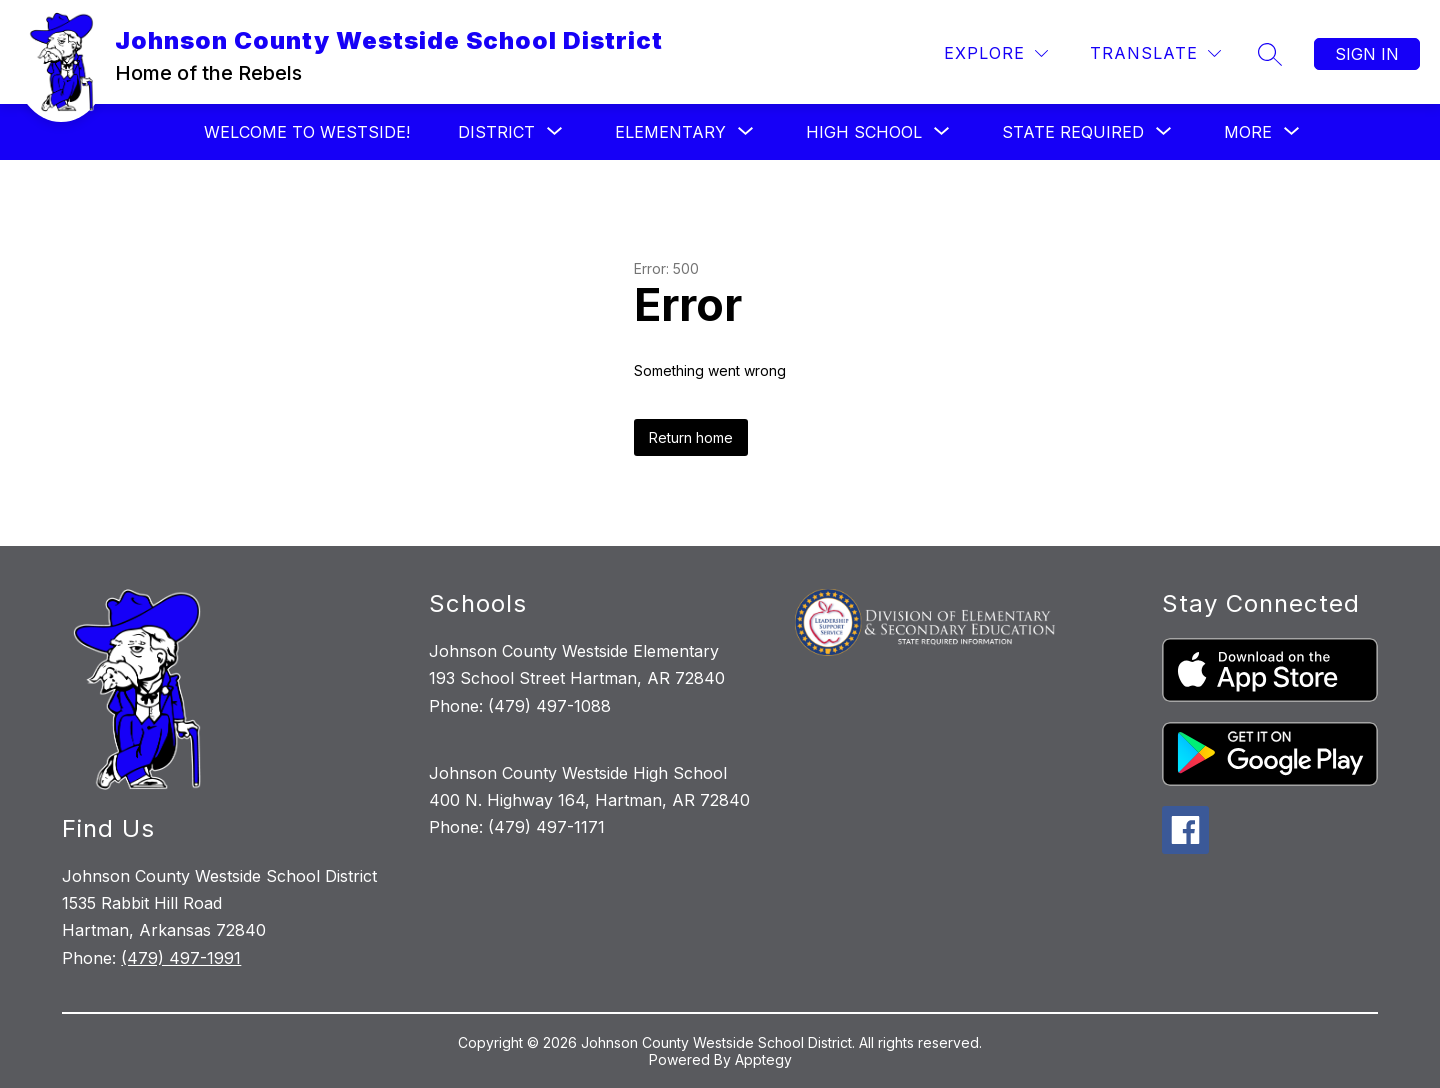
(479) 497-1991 (181, 958)
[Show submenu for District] (496, 132)
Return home (691, 437)
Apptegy (763, 1059)
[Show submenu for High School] (864, 132)
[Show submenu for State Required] (1073, 132)
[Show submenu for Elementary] (670, 132)
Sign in (1367, 54)
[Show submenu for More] (1248, 132)
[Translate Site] (1155, 53)
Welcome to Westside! (307, 132)
